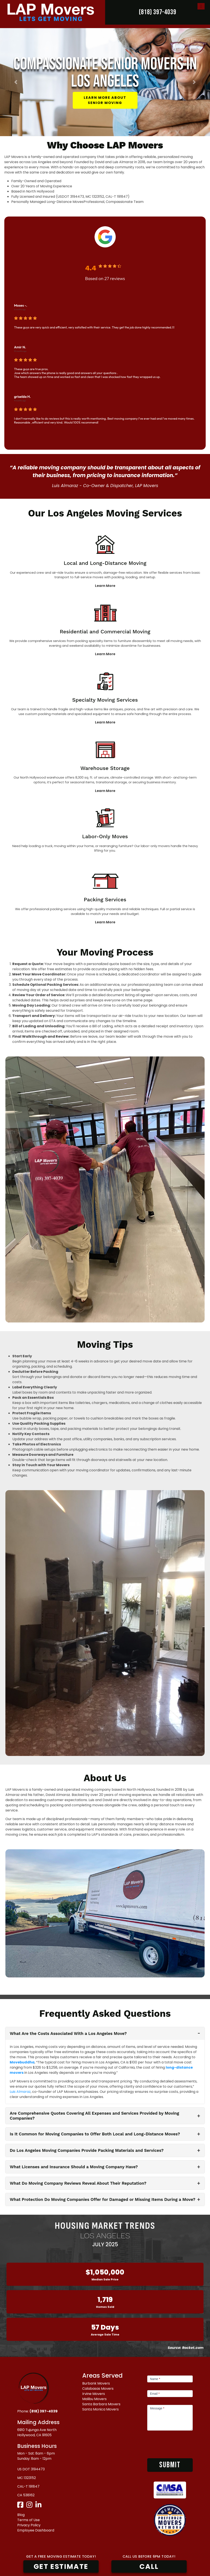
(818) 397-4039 (157, 12)
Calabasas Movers (98, 2388)
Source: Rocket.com (186, 2347)
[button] (16, 82)
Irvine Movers (93, 2393)
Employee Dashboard (35, 2530)
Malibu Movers (94, 2398)
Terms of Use (28, 2519)
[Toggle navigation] (201, 6)
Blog (21, 2514)
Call (148, 2566)
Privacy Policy (29, 2525)
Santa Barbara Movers (101, 2404)
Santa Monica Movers (100, 2409)
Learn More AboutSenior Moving (105, 100)
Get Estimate (61, 2566)
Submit (170, 2465)
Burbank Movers (96, 2383)
